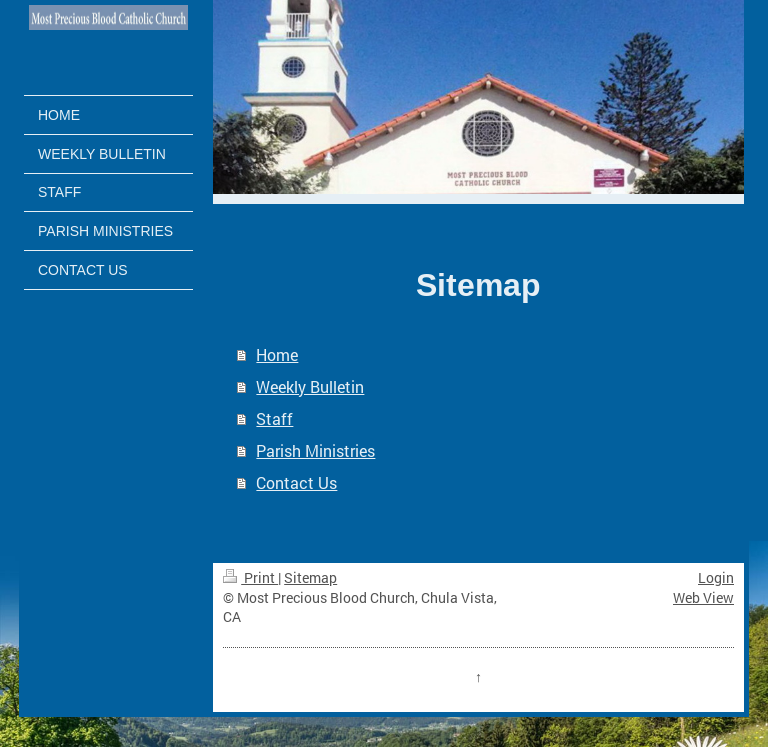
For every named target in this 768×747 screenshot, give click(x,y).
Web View (703, 597)
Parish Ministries (315, 450)
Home (277, 354)
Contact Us (296, 482)
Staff (274, 418)
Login (716, 577)
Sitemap (310, 577)
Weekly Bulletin (310, 386)
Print (250, 577)
